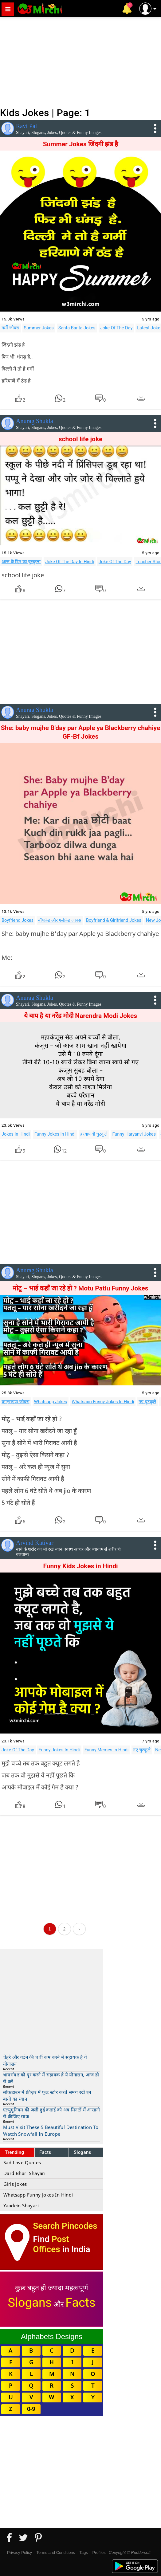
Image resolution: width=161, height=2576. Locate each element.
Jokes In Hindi (16, 1134)
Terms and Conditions (55, 2552)
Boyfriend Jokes (17, 920)
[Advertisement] (80, 61)
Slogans (82, 2152)
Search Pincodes (65, 2226)
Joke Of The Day (116, 328)
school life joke (81, 439)
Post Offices (51, 2244)
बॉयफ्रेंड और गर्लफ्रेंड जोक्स (59, 920)
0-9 (31, 2409)
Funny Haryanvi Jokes (134, 1134)
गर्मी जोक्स (10, 328)
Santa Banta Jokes (77, 328)
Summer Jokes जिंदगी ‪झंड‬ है (80, 144)
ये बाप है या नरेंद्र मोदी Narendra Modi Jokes (80, 1015)
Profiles (98, 2552)
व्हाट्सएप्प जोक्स (15, 1401)
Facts (45, 2152)
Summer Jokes (39, 328)
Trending (14, 2152)
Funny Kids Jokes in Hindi (80, 1566)
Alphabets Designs (51, 2336)
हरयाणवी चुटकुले (94, 1134)
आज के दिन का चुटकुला (21, 561)
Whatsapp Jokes (50, 1401)
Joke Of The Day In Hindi (69, 561)
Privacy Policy (19, 2552)
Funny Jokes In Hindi (55, 1134)
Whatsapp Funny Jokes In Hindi (103, 1401)
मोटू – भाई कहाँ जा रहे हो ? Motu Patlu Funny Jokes (80, 1288)
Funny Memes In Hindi (106, 1750)
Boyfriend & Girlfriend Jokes (113, 920)
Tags (84, 2552)
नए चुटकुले (147, 1401)
